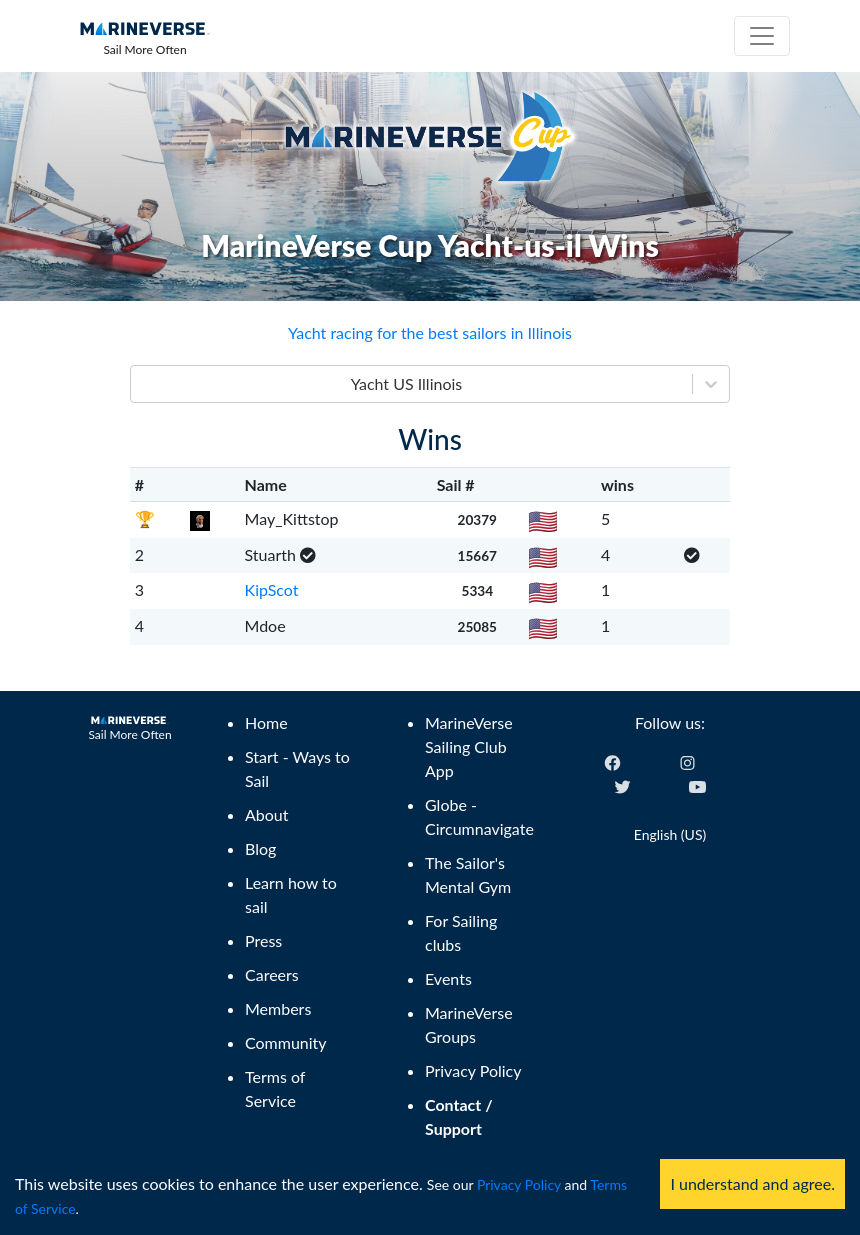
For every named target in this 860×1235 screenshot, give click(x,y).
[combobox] (143, 384)
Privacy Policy (519, 1184)
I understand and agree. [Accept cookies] (752, 1183)
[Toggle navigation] (762, 36)
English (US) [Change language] (670, 834)
